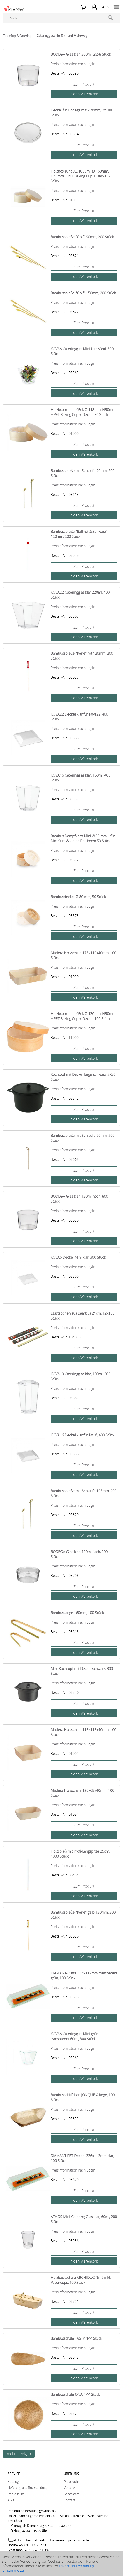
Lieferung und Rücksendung (27, 2487)
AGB (11, 2500)
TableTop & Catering (17, 35)
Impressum (16, 2494)
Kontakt (69, 2500)
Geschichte (72, 2494)
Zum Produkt (83, 84)
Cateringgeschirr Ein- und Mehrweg (62, 35)
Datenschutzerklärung (76, 2565)
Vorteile (69, 2487)
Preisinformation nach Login (73, 63)
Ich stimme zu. (13, 2570)
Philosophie (72, 2481)
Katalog (13, 2481)
